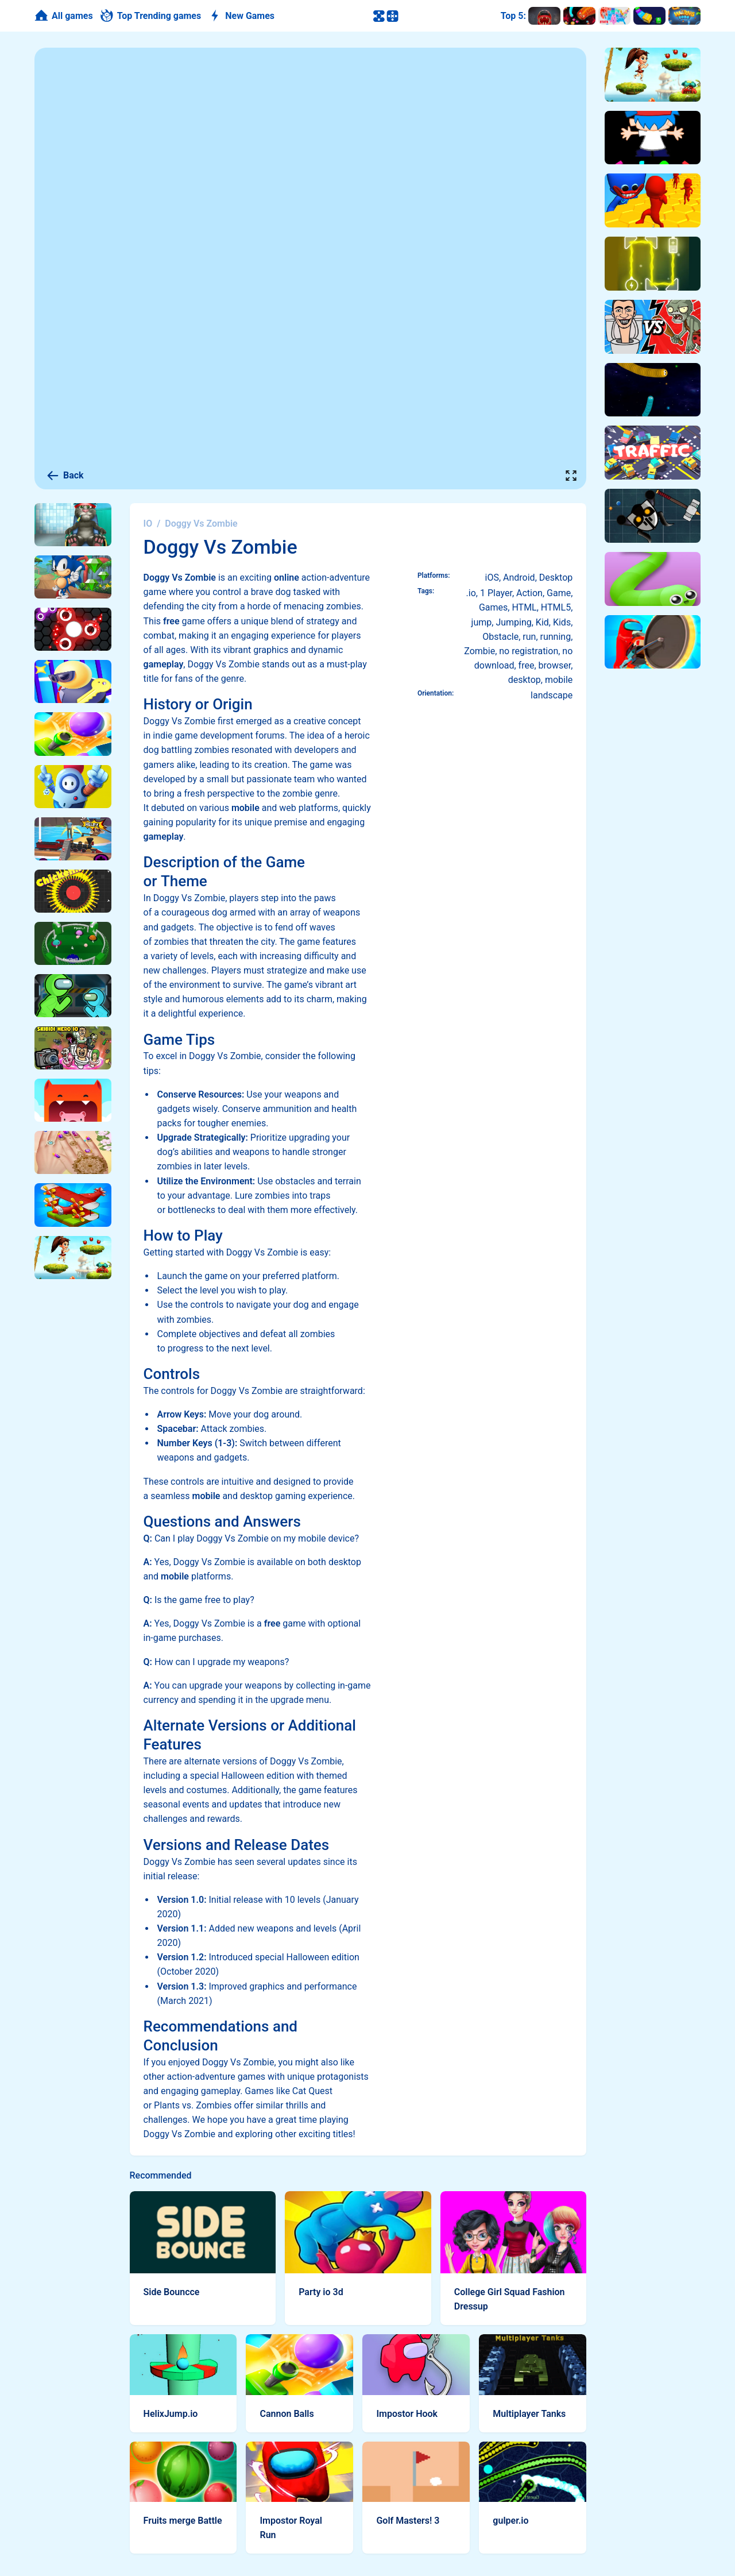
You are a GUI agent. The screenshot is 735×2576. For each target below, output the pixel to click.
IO (148, 523)
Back (65, 475)
